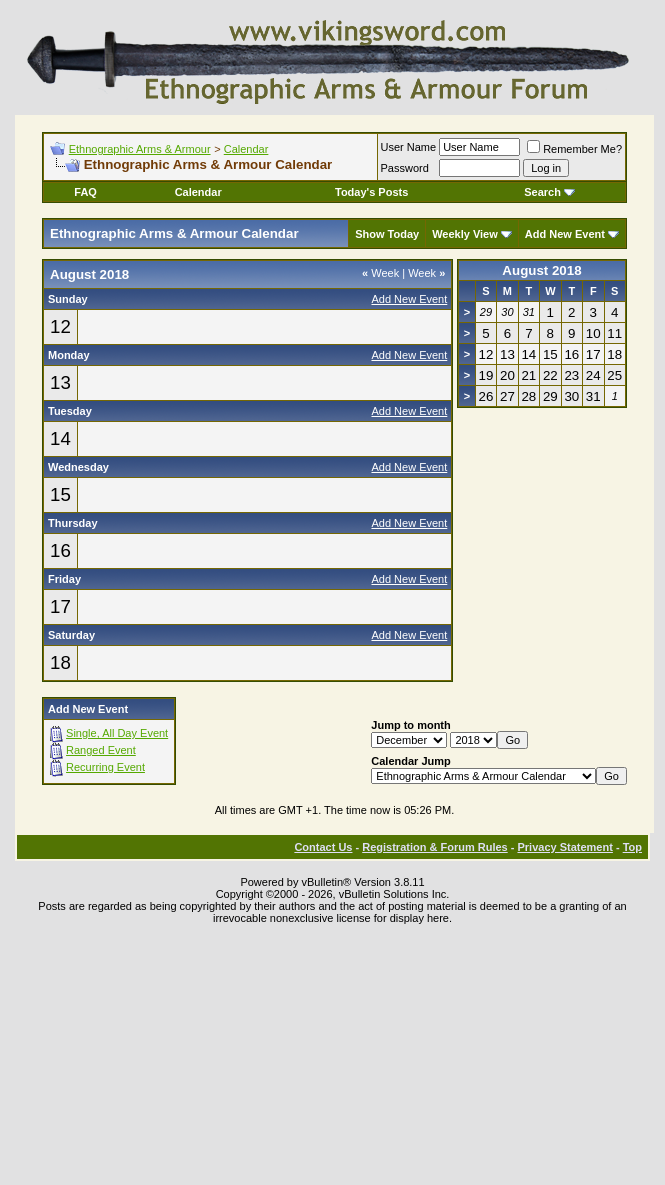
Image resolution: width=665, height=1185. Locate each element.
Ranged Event (101, 750)
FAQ (85, 192)
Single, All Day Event (117, 733)
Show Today (387, 234)
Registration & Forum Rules (434, 847)
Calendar (246, 149)
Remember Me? (574, 149)
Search (549, 192)
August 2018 (541, 270)
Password (405, 168)
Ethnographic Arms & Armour (140, 149)
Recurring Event (105, 767)
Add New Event (565, 234)
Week (380, 273)
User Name (409, 147)
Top (632, 847)
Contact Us (323, 847)
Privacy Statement (564, 847)
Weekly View (465, 234)
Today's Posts (371, 192)
